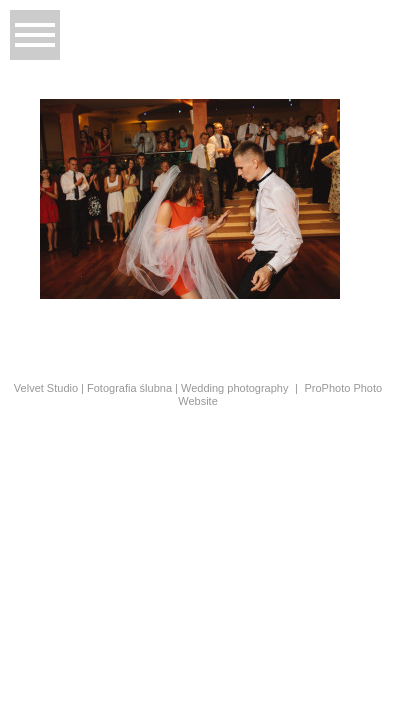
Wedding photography (234, 388)
